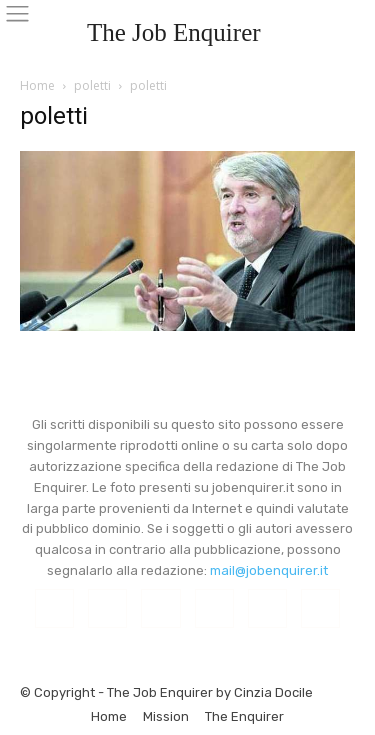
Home (37, 85)
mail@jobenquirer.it (269, 570)
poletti (92, 85)
